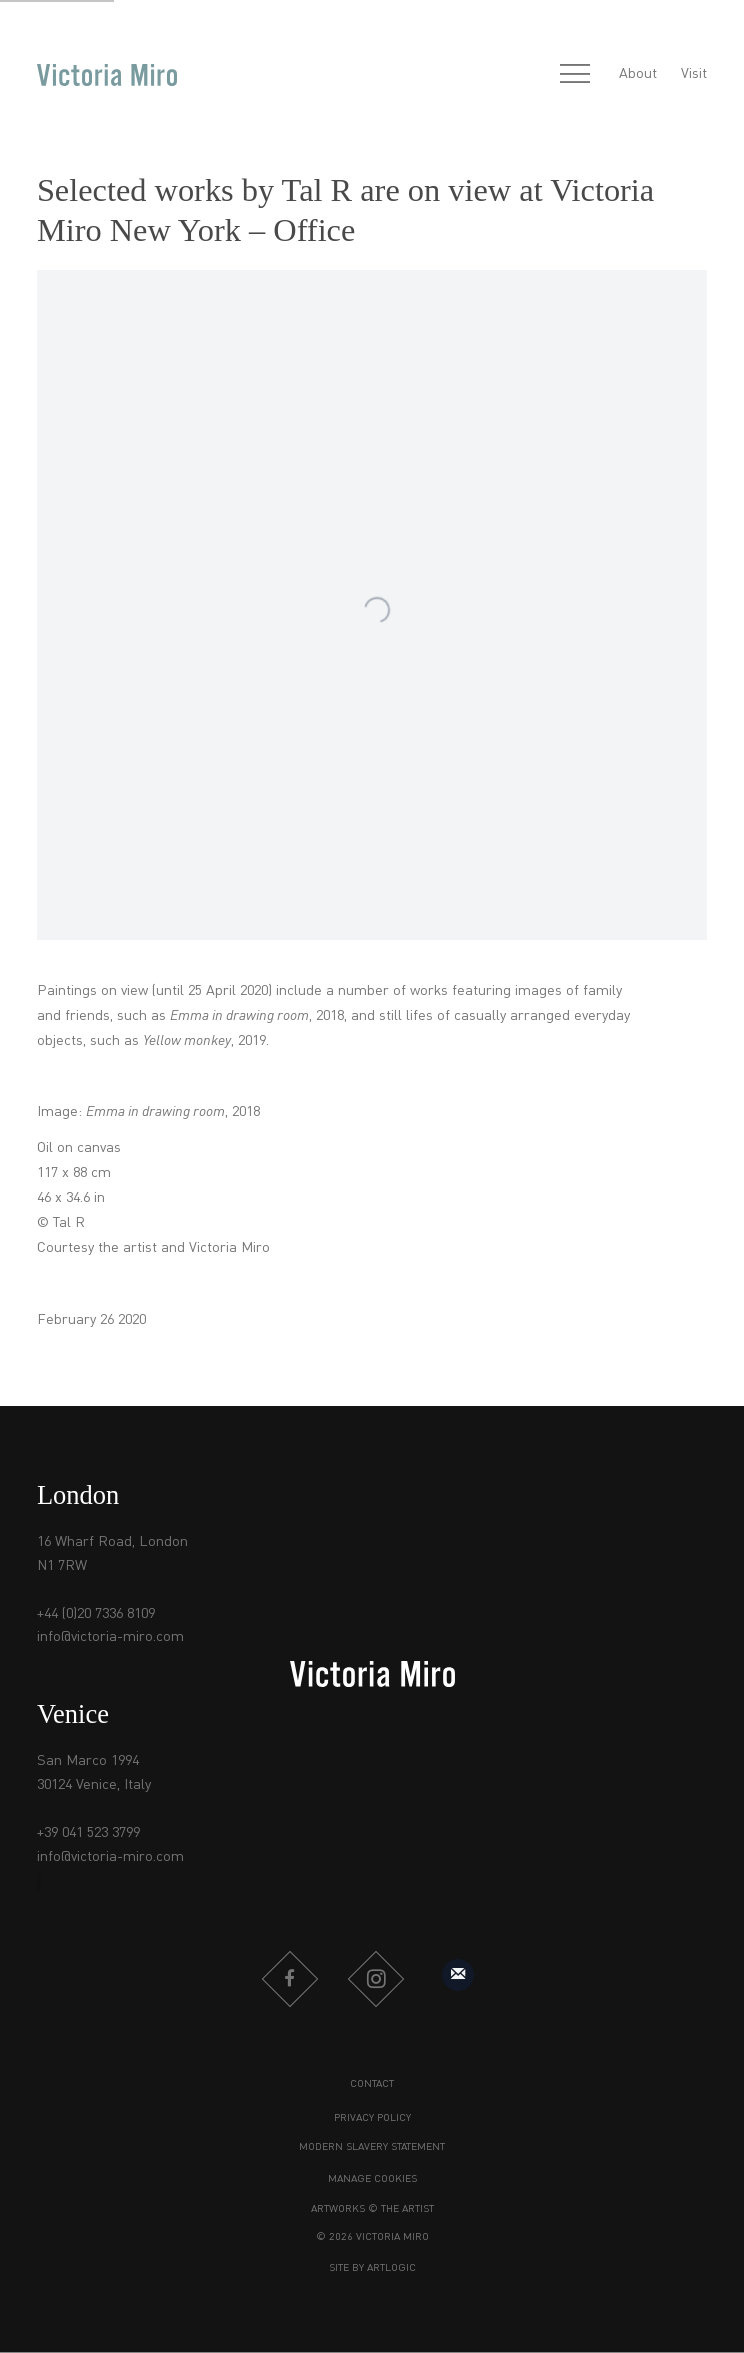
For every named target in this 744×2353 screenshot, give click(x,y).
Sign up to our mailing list (458, 1975)
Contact (372, 2084)
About (638, 74)
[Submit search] (531, 75)
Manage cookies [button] (372, 2179)
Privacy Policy (372, 2118)
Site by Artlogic (372, 2268)
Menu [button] (575, 75)
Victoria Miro (107, 75)
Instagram (376, 1979)
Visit (694, 74)
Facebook (290, 1979)
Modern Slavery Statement (372, 2147)
